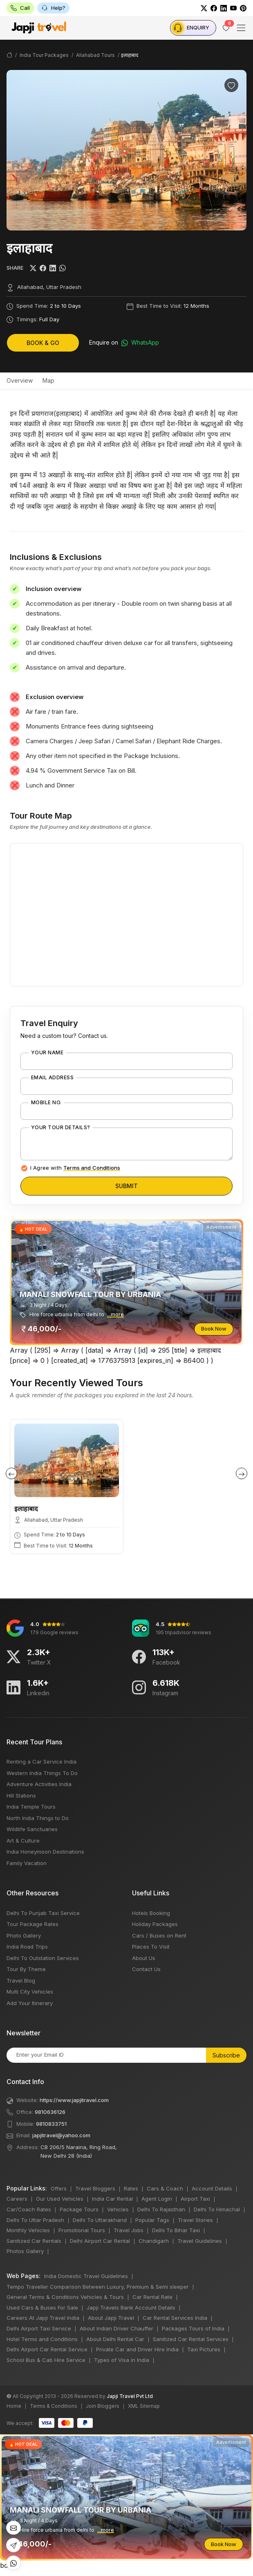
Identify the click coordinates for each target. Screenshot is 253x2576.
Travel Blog (21, 1980)
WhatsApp (140, 342)
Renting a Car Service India (41, 1761)
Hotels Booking (151, 1913)
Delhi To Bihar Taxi (176, 2230)
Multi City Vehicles (30, 1991)
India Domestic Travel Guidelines (86, 2276)
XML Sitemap (144, 2406)
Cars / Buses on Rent (159, 1935)
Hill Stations (21, 1795)
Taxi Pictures (203, 2349)
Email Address (52, 1077)
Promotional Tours (81, 2230)
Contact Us (146, 1969)
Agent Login (156, 2198)
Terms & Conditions (53, 2406)
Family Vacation (27, 1863)
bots (126, 1285)
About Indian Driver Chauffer (116, 2328)
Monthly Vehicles (28, 2230)
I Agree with (75, 1167)
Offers (59, 2188)
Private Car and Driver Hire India (137, 2349)
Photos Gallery (25, 2251)
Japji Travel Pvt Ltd (130, 2396)
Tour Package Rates (32, 1924)
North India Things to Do (38, 1818)
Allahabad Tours (95, 55)
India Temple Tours (31, 1806)
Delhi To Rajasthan (161, 2209)
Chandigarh (154, 2241)
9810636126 (50, 2112)
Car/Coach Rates (29, 2209)
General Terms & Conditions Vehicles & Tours (65, 2297)
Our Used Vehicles (59, 2198)
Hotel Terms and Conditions (42, 2339)
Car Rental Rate (152, 2297)
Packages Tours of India (193, 2328)
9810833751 (51, 2123)
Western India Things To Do (42, 1773)
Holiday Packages (155, 1924)
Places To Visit (151, 1946)
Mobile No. (46, 1102)
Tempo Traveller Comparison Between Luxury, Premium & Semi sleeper (98, 2286)
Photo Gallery (24, 1935)
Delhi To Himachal (217, 2209)
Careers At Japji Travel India (43, 2317)
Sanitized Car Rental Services (190, 2339)
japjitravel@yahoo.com (61, 2135)
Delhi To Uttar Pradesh (35, 2220)
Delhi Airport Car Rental (100, 2241)
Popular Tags (152, 2220)
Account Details (212, 2188)
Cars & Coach (165, 2188)
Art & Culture (23, 1840)
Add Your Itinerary (30, 2003)
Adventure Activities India (39, 1784)
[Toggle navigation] (241, 28)
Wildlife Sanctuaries (32, 1829)
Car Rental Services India (175, 2317)
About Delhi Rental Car (115, 2339)
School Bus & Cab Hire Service (46, 2360)
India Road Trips (27, 1946)
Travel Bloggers (95, 2188)
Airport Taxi (195, 2198)
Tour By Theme (26, 1969)
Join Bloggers (102, 2406)
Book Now (213, 1328)
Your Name (47, 1053)
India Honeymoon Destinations (45, 1851)
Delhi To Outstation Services (43, 1958)
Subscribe (226, 2055)
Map (48, 380)
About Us (143, 1958)
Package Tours (79, 2209)
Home (14, 2406)
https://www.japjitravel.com (74, 2100)
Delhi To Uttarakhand (100, 2220)
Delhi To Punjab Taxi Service (43, 1913)
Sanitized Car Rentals (34, 2241)
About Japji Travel (111, 2317)
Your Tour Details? (60, 1127)
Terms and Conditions (91, 1167)
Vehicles (118, 2209)
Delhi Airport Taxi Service (39, 2328)
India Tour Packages (44, 55)
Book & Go (43, 342)
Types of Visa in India (121, 2360)
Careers (17, 2198)
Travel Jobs (128, 2230)
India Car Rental (112, 2198)
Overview (20, 380)
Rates (131, 2188)
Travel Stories (195, 2220)
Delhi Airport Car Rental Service (47, 2349)
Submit (126, 1185)
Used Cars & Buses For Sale (42, 2307)
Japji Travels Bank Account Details (131, 2307)
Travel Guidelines (199, 2241)
